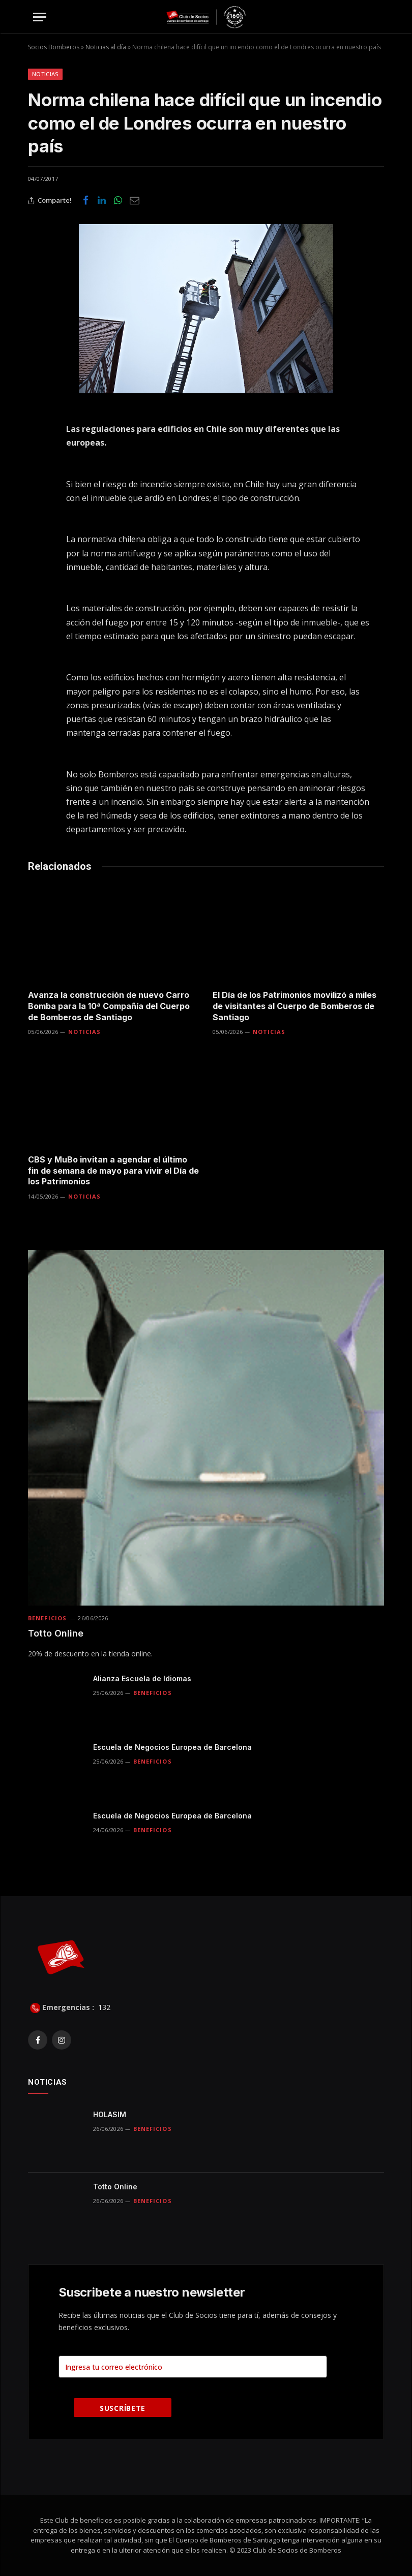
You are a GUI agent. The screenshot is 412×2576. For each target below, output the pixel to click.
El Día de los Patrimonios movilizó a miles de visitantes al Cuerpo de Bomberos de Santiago (294, 1006)
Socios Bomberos (53, 47)
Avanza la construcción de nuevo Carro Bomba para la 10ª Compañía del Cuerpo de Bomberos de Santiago (109, 1006)
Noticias (45, 74)
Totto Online (55, 1633)
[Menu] (39, 17)
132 (103, 2007)
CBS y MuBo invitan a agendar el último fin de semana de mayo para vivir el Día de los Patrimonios (113, 1170)
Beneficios (47, 1618)
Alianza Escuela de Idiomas (142, 1678)
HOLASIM (109, 2114)
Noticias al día (105, 47)
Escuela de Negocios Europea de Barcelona (172, 1747)
